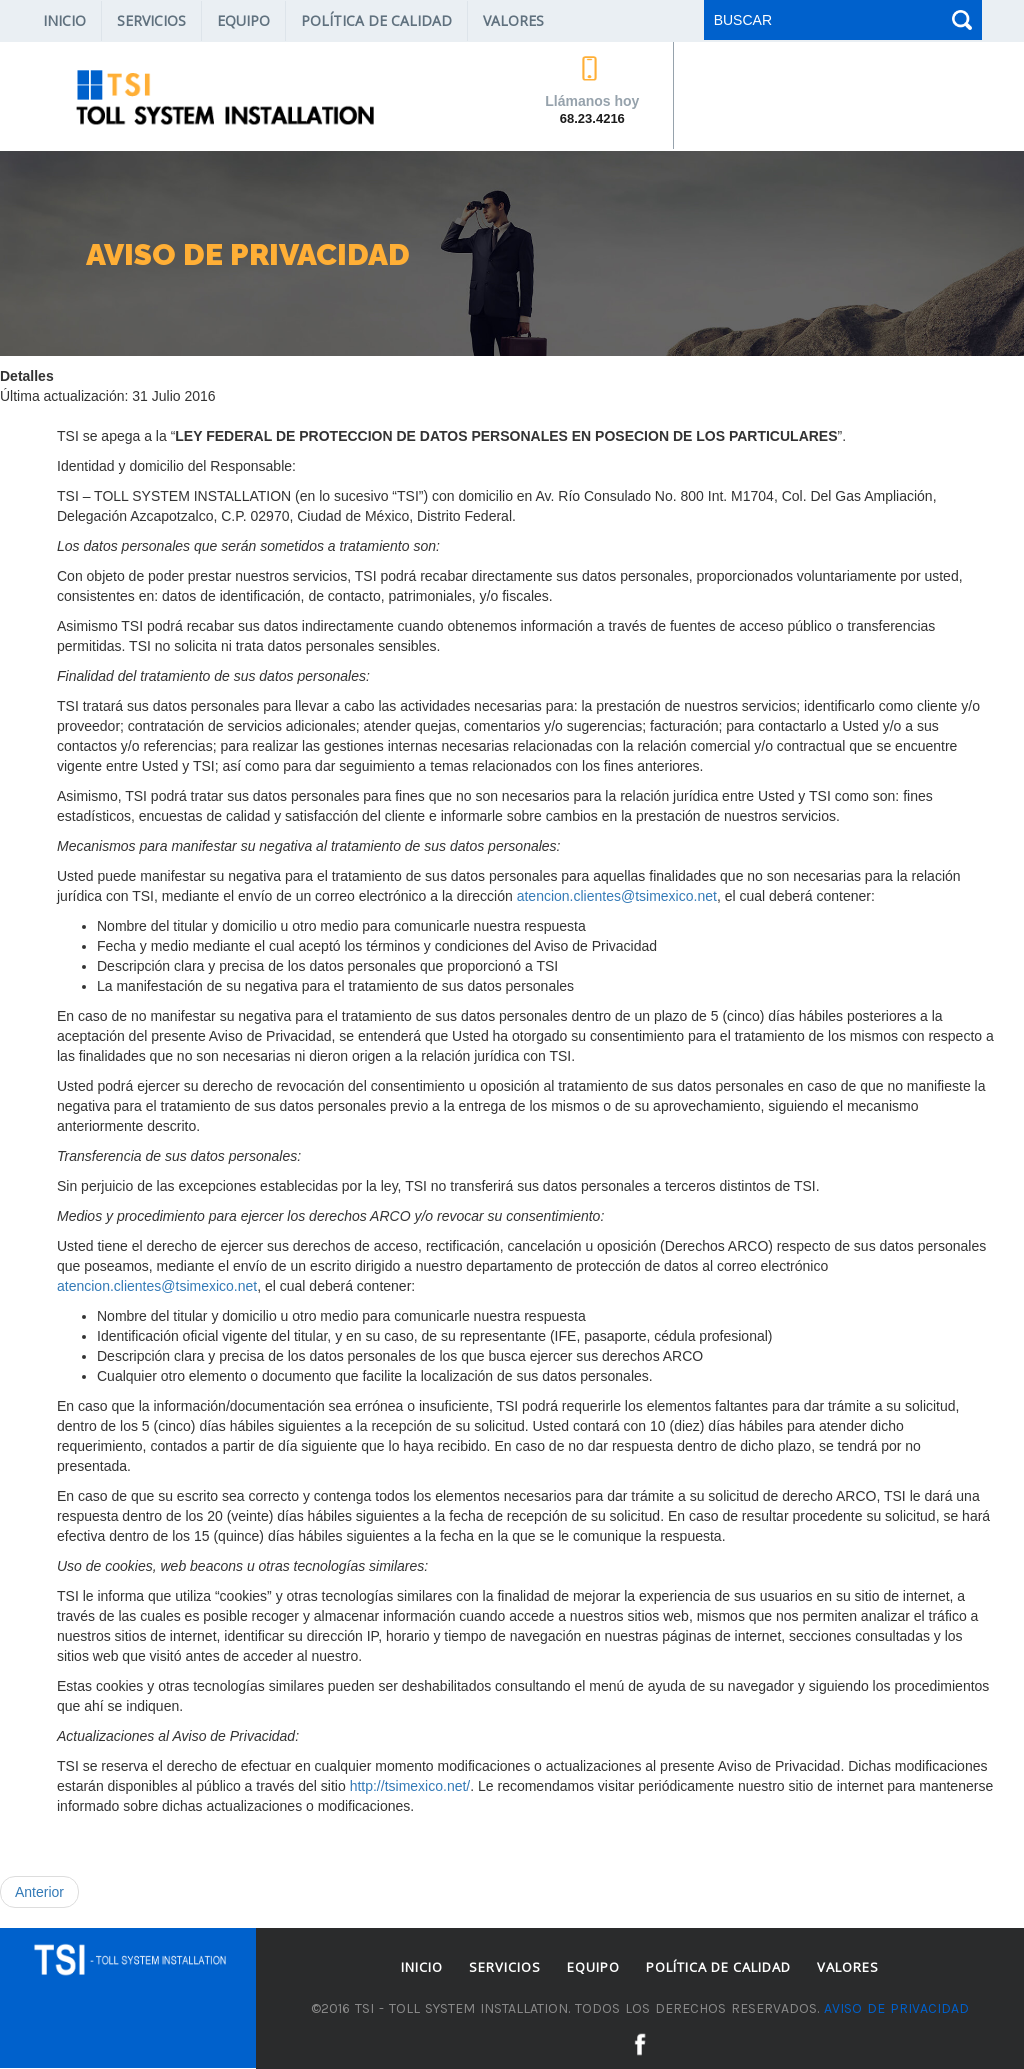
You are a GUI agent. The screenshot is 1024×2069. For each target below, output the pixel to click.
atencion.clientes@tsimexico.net (617, 896)
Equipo (243, 20)
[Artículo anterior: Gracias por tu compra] (39, 1892)
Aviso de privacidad (896, 2008)
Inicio (64, 20)
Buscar (960, 20)
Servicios (151, 20)
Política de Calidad (376, 20)
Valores (513, 20)
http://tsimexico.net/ (410, 1786)
